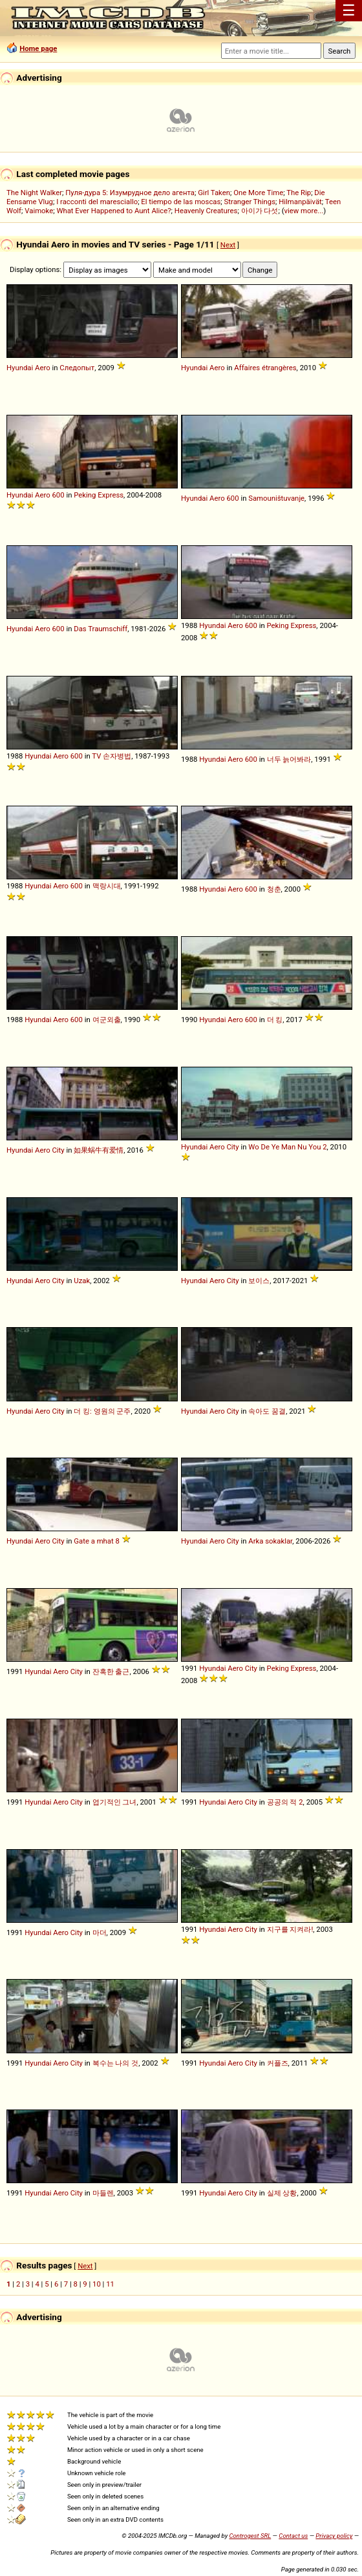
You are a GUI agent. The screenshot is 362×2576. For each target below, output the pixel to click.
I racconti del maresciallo (97, 201)
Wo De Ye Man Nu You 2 (287, 1146)
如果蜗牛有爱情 (98, 1150)
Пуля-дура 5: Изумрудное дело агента (130, 192)
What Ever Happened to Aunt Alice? (113, 210)
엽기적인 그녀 (114, 1801)
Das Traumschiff (100, 628)
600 (58, 494)
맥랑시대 (106, 885)
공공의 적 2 (285, 1801)
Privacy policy (333, 2535)
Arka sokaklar (270, 1540)
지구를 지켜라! (290, 1929)
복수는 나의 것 (115, 2063)
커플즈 (277, 2063)
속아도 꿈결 (267, 1411)
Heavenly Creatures (206, 210)
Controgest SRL (250, 2535)
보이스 (259, 1280)
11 (110, 2283)
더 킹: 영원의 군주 (102, 1411)
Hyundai (19, 367)
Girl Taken (214, 192)
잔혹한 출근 (111, 1671)
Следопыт (76, 367)
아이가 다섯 (260, 210)
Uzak (82, 1280)
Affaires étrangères (265, 367)
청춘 (274, 889)
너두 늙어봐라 (289, 759)
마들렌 (103, 2192)
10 (96, 2283)
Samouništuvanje (276, 498)
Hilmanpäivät (300, 201)
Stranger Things (249, 201)
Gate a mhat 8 (97, 1540)
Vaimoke (39, 210)
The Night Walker (34, 192)
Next (227, 244)
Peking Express (98, 494)
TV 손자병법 (111, 755)
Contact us (293, 2535)
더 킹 (275, 1019)
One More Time (258, 192)
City (58, 1150)
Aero (42, 367)
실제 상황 (282, 2192)
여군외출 (106, 1019)
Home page (38, 48)
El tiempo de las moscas (180, 201)
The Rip (298, 192)
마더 (99, 1932)
